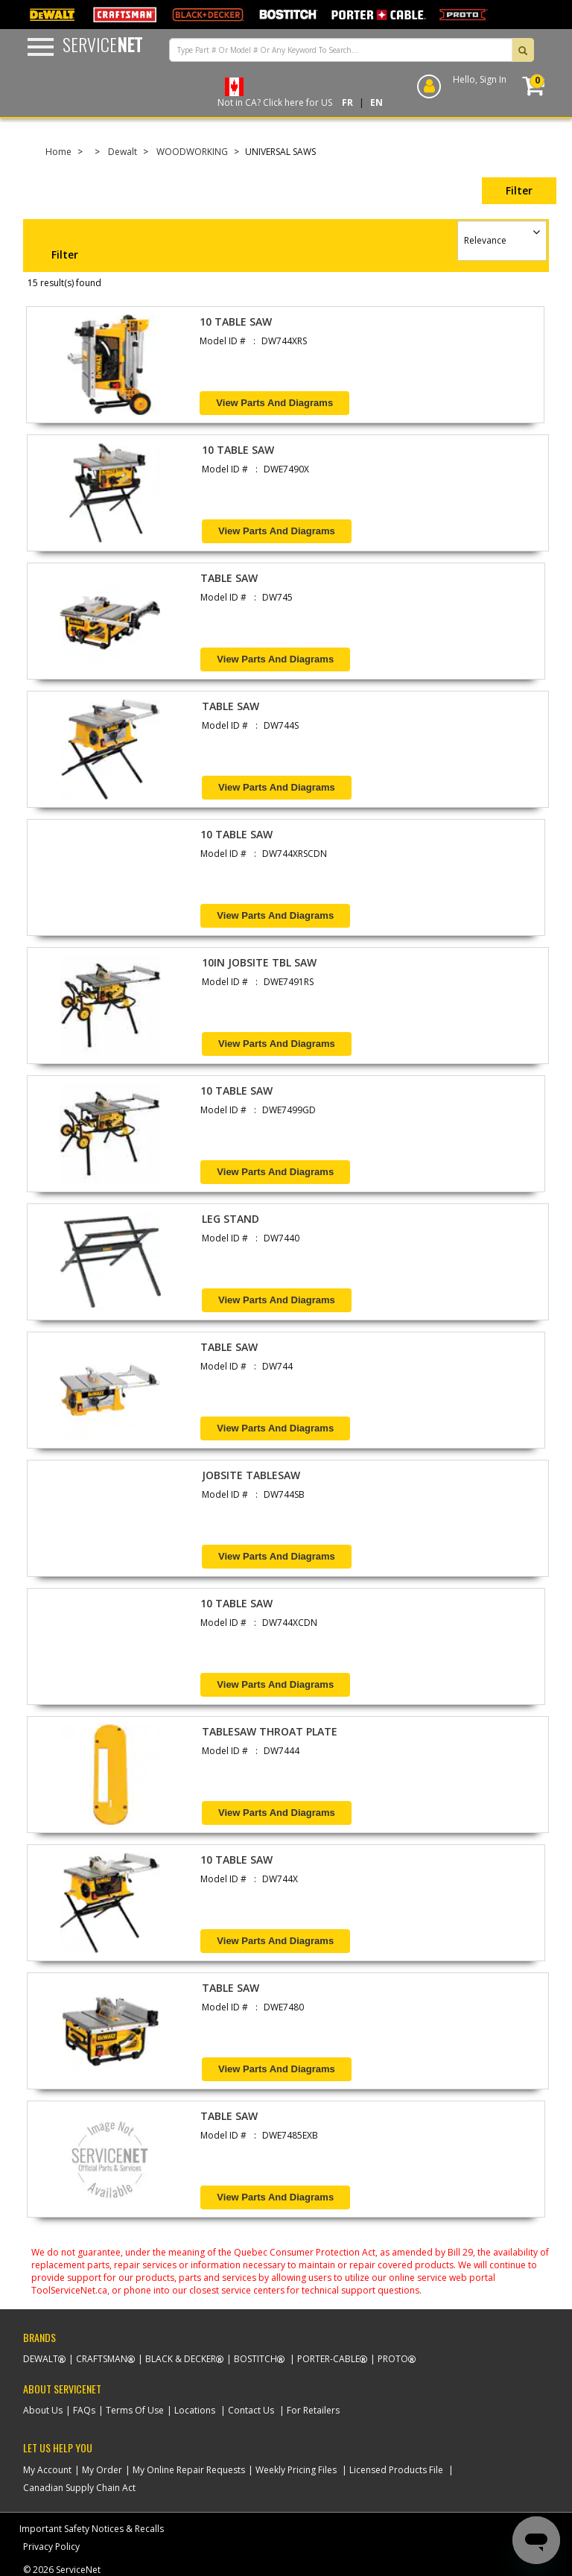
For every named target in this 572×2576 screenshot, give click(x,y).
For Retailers (313, 2410)
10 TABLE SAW (236, 321)
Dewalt (122, 151)
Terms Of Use (135, 2410)
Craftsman (101, 2358)
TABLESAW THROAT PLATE (269, 1731)
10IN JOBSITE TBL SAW (259, 962)
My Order (102, 2469)
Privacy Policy (51, 2546)
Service (102, 44)
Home (58, 151)
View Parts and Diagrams (274, 402)
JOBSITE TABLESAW (251, 1475)
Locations (194, 2410)
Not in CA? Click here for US (274, 102)
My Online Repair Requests (189, 2469)
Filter (519, 190)
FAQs (84, 2410)
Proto (393, 2358)
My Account (47, 2469)
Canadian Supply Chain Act (79, 2487)
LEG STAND (230, 1219)
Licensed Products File (396, 2469)
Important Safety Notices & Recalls (91, 2528)
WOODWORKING (192, 151)
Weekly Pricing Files (296, 2469)
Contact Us (251, 2410)
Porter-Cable (328, 2358)
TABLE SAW (229, 578)
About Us (43, 2410)
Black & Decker (180, 2358)
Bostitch (255, 2358)
